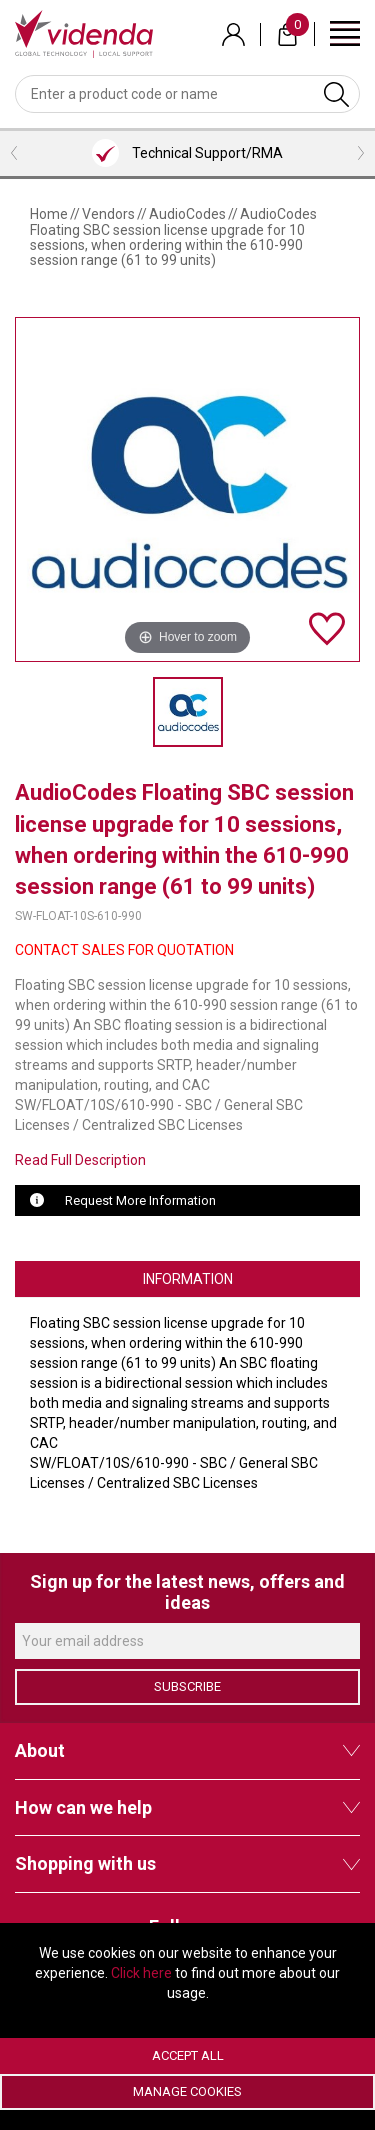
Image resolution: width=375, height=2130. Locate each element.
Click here (141, 1973)
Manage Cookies (187, 2091)
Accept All (188, 2055)
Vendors (108, 214)
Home (49, 214)
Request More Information (140, 1200)
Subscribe (187, 1686)
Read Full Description (80, 1160)
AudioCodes (187, 214)
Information (188, 1279)
